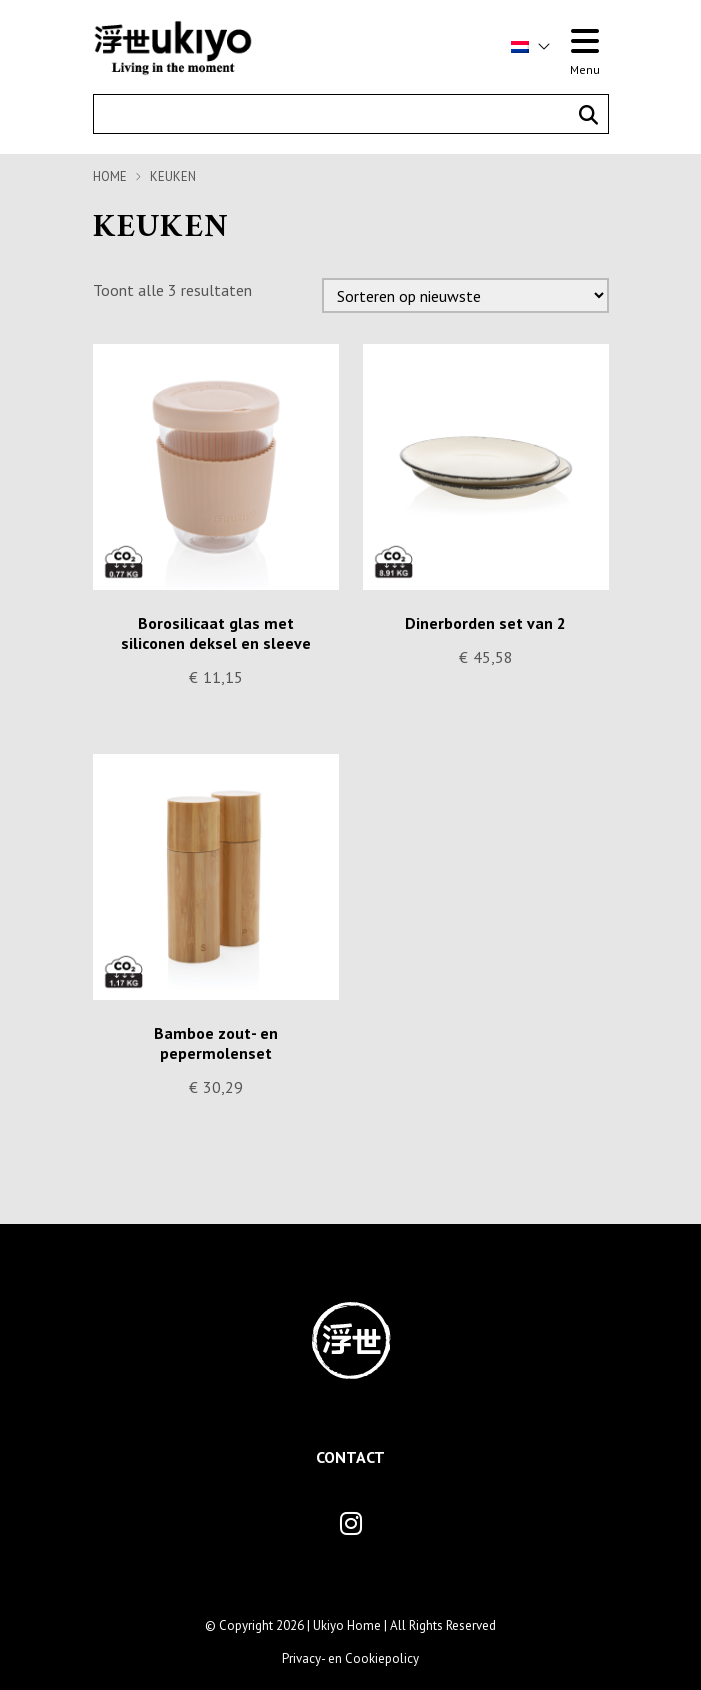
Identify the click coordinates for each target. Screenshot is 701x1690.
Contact (350, 1457)
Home (110, 176)
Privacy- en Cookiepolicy (350, 1658)
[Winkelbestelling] (465, 295)
